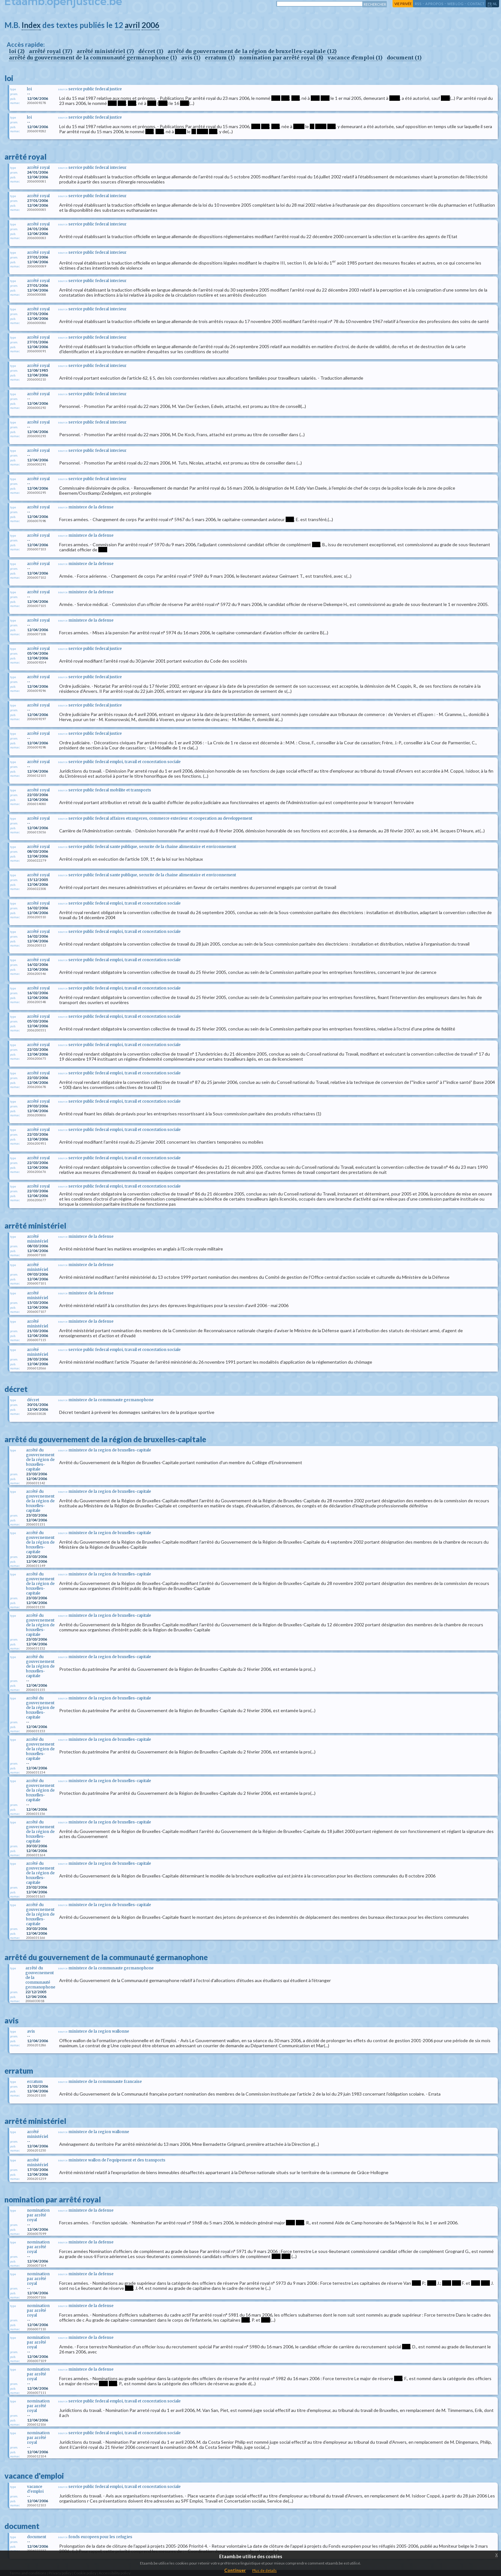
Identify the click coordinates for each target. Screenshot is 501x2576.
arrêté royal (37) (50, 51)
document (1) (404, 57)
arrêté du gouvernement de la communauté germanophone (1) (93, 57)
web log (455, 4)
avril (132, 25)
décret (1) (150, 51)
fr (490, 4)
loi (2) (16, 51)
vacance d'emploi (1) (355, 57)
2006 (150, 25)
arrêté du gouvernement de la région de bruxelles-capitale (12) (252, 51)
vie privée (403, 4)
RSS (418, 4)
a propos (434, 4)
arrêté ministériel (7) (105, 51)
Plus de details (264, 2570)
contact (475, 4)
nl (495, 4)
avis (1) (190, 57)
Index (31, 25)
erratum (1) (220, 57)
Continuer (235, 2570)
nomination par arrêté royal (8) (281, 57)
